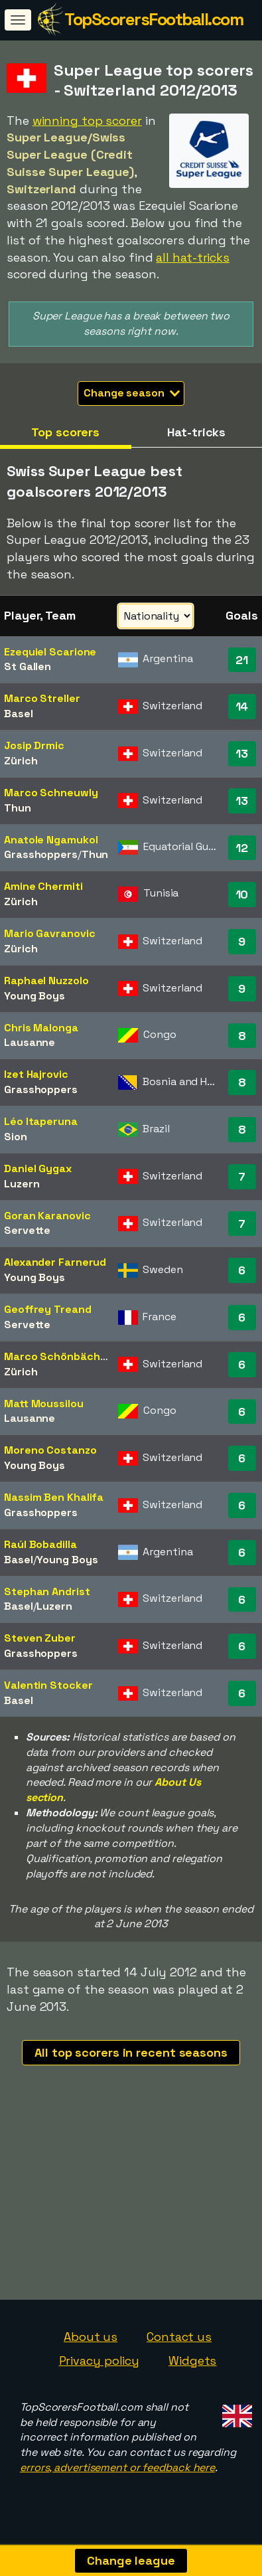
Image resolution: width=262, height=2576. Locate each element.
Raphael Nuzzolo (46, 980)
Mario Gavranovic (49, 933)
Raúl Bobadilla (40, 1544)
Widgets (192, 2367)
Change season (132, 393)
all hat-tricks (192, 257)
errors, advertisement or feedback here (117, 2475)
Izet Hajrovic (36, 1074)
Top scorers (65, 432)
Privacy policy (99, 2367)
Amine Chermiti (43, 886)
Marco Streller (42, 698)
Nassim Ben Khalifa (53, 1497)
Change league (131, 2560)
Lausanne (29, 1042)
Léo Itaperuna (41, 1121)
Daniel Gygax (38, 1168)
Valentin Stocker (48, 1685)
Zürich (20, 761)
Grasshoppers (41, 854)
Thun (17, 808)
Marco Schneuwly (51, 793)
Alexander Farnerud (55, 1262)
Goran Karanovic (47, 1216)
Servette (27, 1230)
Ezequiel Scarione (50, 652)
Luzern (21, 1184)
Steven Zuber (40, 1638)
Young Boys (34, 996)
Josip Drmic (34, 745)
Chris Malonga (41, 1028)
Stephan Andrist (47, 1591)
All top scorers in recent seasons (131, 2052)
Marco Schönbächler (58, 1356)
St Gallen (27, 666)
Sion (15, 1137)
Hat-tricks (196, 432)
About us (90, 2344)
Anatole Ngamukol (51, 840)
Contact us (179, 2344)
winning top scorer (87, 120)
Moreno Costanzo (50, 1450)
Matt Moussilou (44, 1404)
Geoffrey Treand (48, 1309)
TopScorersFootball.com (153, 19)
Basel (18, 714)
